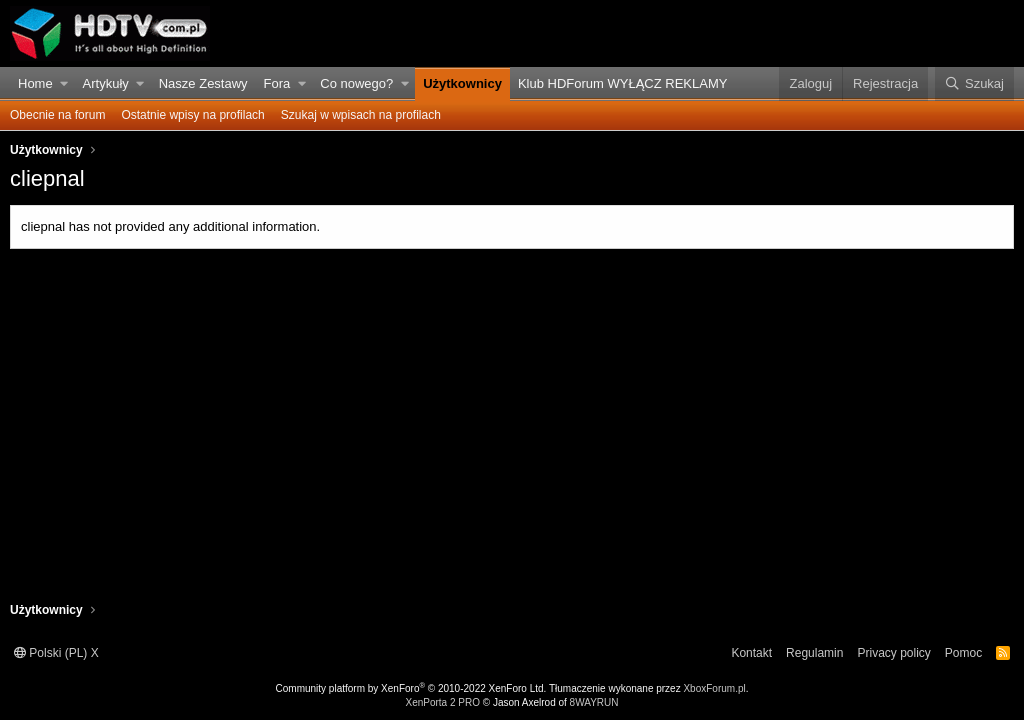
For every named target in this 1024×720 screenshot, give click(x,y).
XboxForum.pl (714, 688)
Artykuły (106, 83)
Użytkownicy (462, 83)
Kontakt (751, 653)
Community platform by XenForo (411, 688)
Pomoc (963, 653)
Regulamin (814, 653)
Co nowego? (356, 83)
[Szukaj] (974, 84)
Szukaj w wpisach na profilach (361, 115)
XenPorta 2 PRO (442, 702)
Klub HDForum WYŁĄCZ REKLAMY (623, 83)
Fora (277, 83)
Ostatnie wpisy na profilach (192, 115)
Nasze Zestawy (203, 83)
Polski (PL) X (56, 653)
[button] (64, 84)
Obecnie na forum (57, 115)
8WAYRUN (594, 702)
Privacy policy (893, 653)
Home (35, 83)
